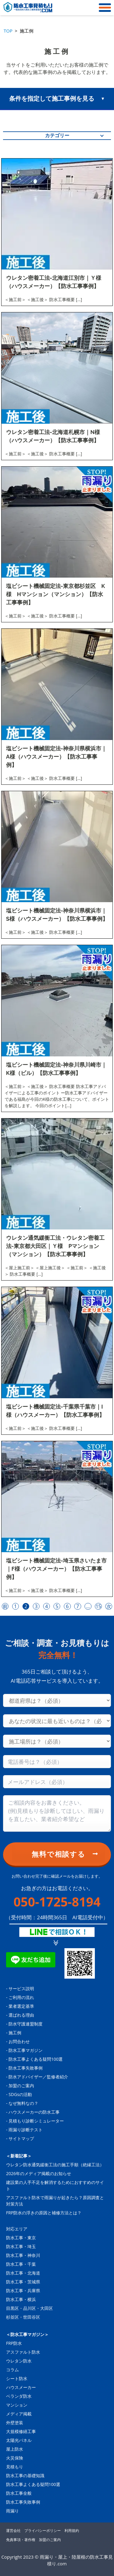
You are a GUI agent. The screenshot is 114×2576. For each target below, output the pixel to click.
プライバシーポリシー (42, 2530)
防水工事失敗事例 (26, 2068)
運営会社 (13, 2530)
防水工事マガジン (26, 2050)
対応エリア (16, 2229)
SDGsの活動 (20, 2094)
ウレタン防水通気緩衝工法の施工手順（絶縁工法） (55, 2165)
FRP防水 (14, 2343)
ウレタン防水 (19, 2361)
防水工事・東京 (21, 2238)
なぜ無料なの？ (23, 2103)
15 (98, 1606)
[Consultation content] (57, 1813)
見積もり (14, 2467)
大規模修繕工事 (21, 2431)
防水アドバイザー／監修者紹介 (38, 2077)
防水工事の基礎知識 (25, 2475)
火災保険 (14, 2458)
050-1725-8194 (57, 1902)
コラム (12, 2370)
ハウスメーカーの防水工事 (34, 2112)
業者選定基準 (21, 2006)
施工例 (15, 2032)
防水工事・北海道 (23, 2273)
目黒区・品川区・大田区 (29, 2308)
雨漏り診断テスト (26, 2130)
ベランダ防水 (19, 2396)
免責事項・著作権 (20, 2539)
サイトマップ (21, 2138)
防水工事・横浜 (21, 2299)
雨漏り (12, 2511)
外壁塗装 (14, 2422)
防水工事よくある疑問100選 (36, 2059)
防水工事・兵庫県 (23, 2290)
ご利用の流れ (21, 1997)
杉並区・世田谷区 (23, 2317)
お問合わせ (19, 2041)
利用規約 (71, 2530)
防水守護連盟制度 (26, 2024)
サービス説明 (21, 1988)
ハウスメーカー (21, 2387)
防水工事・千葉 (21, 2264)
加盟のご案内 (21, 2085)
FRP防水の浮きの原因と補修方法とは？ (43, 2213)
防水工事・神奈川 (23, 2255)
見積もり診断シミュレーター (36, 2121)
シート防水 (16, 2378)
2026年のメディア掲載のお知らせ (38, 2173)
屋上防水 (14, 2449)
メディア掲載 (19, 2414)
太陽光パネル (19, 2440)
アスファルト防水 (23, 2352)
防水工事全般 (19, 2493)
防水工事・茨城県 (23, 2282)
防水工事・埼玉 (21, 2246)
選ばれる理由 (21, 2015)
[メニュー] (103, 8)
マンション (16, 2405)
